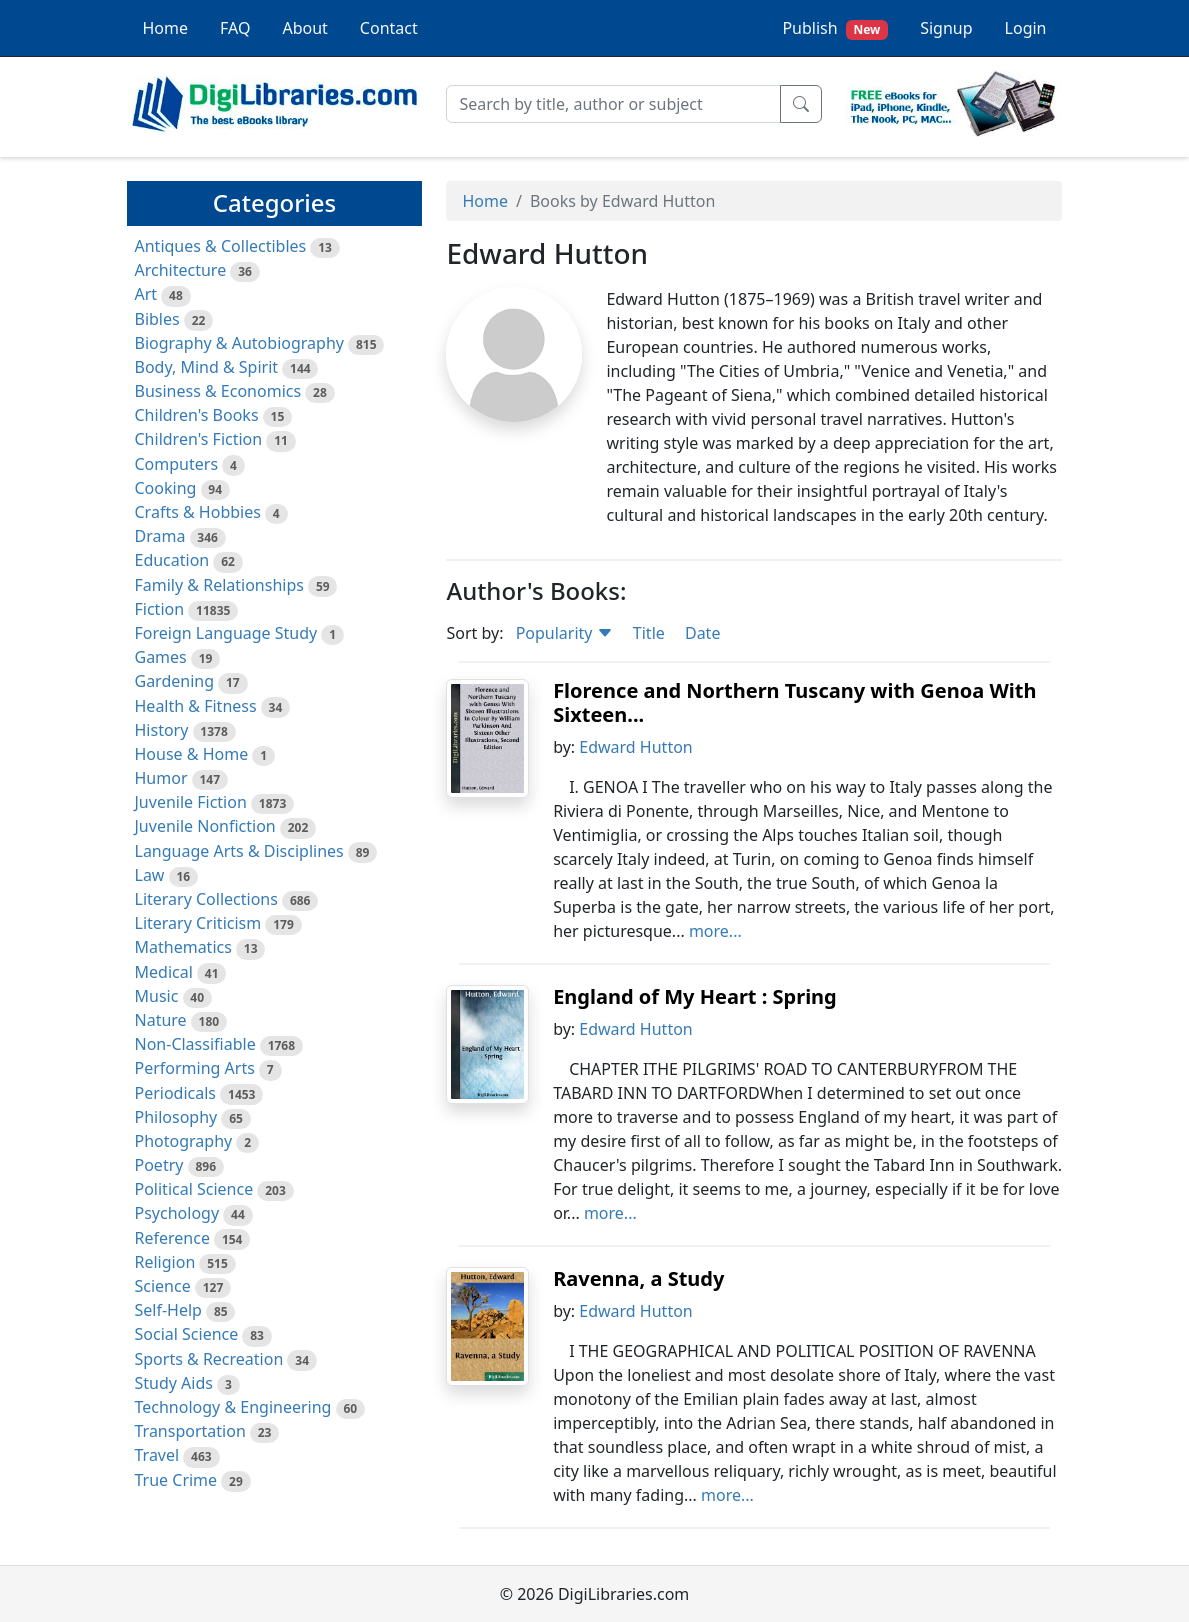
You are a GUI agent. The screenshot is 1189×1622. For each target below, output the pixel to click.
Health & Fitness (196, 706)
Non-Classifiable (195, 1044)
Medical (164, 972)
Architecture (181, 270)
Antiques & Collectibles (221, 246)
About (304, 28)
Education (172, 560)
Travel (157, 1455)
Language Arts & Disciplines (239, 851)
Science (163, 1286)
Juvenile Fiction (191, 802)
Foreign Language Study (226, 633)
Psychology (177, 1213)
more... (715, 931)
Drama (160, 536)
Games (161, 657)
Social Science (187, 1334)
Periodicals (176, 1093)
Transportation (190, 1431)
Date (702, 633)
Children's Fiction (199, 439)
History (162, 730)
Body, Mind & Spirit (207, 367)
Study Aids (174, 1383)
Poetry (159, 1165)
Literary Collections (206, 899)
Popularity (564, 633)
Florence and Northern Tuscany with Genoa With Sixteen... (794, 702)
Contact (389, 28)
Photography (184, 1141)
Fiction (160, 609)
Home (166, 28)
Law (150, 875)
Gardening (175, 681)
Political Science (194, 1189)
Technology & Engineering (233, 1407)
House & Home (192, 754)
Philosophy (176, 1117)
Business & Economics (218, 391)
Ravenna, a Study (638, 1278)
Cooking (166, 488)
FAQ (235, 28)
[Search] (613, 104)
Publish (835, 28)
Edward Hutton (635, 747)
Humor (161, 778)
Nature (161, 1020)
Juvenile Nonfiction (205, 826)
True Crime (176, 1480)
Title (649, 633)
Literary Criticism (198, 923)
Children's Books (197, 415)
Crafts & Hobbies (198, 512)
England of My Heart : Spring (695, 996)
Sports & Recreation (209, 1359)
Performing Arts (195, 1068)
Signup (946, 28)
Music (157, 996)
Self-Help (168, 1310)
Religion (165, 1262)
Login (1026, 28)
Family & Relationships (219, 585)
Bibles (157, 319)
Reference (172, 1238)
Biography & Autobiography (239, 343)
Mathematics (183, 947)
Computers (177, 464)
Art (146, 294)
